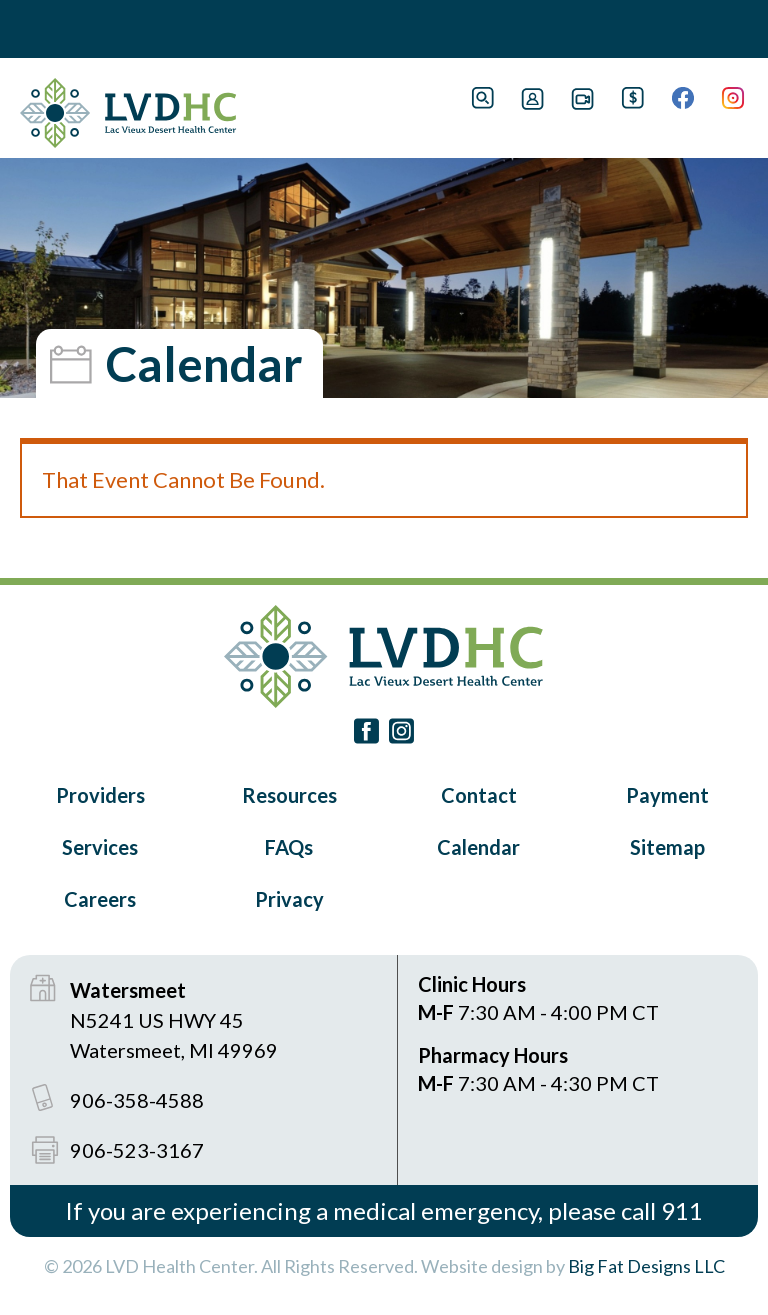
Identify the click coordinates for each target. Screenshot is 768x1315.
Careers (100, 899)
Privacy (289, 899)
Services (100, 847)
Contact (479, 795)
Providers (100, 795)
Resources (289, 795)
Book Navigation (60, 28)
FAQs (289, 847)
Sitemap (667, 847)
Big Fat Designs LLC (646, 1266)
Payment (667, 795)
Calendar (478, 847)
